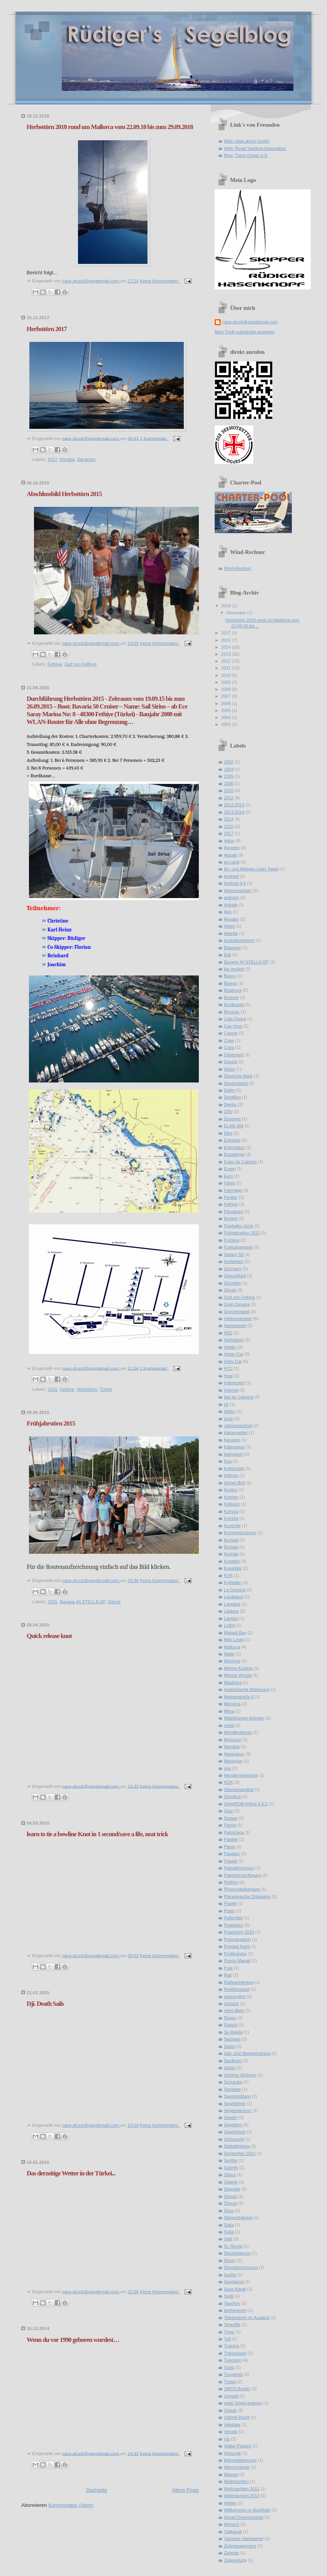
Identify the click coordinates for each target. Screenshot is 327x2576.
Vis (227, 2439)
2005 (226, 710)
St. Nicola (233, 2246)
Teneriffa (232, 2324)
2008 (226, 689)
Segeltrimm (235, 2131)
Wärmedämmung (240, 2460)
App (228, 911)
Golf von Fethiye (80, 664)
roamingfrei (234, 1996)
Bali (227, 954)
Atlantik (231, 933)
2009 (226, 682)
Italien (229, 1411)
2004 (226, 717)
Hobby (230, 1347)
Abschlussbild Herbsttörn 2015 (64, 494)
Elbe (228, 1133)
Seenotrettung (237, 2096)
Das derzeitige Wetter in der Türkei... (71, 2173)
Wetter (230, 2503)
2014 (226, 647)
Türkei (106, 1389)
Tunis (229, 2367)
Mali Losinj (234, 1639)
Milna (229, 1711)
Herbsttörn (87, 1389)
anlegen (231, 897)
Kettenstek (234, 1468)
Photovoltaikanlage (242, 1889)
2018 (226, 605)
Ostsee (230, 1818)
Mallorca (232, 1647)
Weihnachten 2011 (241, 2488)
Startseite (96, 2490)
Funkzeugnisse (238, 1247)
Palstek (231, 1839)
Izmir (228, 1418)
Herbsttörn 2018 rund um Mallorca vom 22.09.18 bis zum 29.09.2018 (110, 127)
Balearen (232, 947)
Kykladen (232, 1582)
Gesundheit (235, 1275)
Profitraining (235, 1953)
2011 (226, 668)
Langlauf (232, 1604)
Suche (230, 2274)
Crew (229, 1040)
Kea (228, 1461)
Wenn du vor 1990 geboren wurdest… (73, 2339)
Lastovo (231, 1611)
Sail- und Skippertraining (247, 2053)
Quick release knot (49, 1636)
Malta (229, 1654)
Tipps (229, 2332)
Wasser (231, 2474)
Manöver (232, 1660)
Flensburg (233, 1211)
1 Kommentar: (154, 438)
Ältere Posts (185, 2490)
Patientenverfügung (242, 1875)
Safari (229, 2046)
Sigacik (231, 2182)
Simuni (230, 2196)
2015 (52, 1389)
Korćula (231, 1540)
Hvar (228, 1375)
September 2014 (240, 2153)
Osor (228, 1810)
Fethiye (54, 664)
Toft (227, 2338)
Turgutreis (233, 2374)
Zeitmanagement (240, 2546)
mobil (229, 1725)
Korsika (67, 459)
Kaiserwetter (235, 1432)
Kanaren (232, 1440)
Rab (228, 1975)
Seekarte (232, 2089)
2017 (52, 459)
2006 (226, 703)
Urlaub (230, 2410)
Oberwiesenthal (239, 1789)
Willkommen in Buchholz (247, 2510)
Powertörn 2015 (239, 1932)
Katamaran (234, 1446)
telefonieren (235, 2310)
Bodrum (231, 997)
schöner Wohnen (240, 2075)
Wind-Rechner (237, 568)
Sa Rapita (233, 2032)
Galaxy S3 (234, 1254)
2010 (226, 675)
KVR (228, 1575)
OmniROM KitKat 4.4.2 (245, 1803)
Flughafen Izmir (238, 1225)
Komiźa (231, 1518)
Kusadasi (232, 1568)
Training (231, 2345)
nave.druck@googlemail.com (250, 321)
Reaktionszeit (236, 1989)
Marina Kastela (238, 1668)
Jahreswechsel (238, 1425)
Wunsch (231, 2524)
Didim (229, 1090)
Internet (231, 1390)
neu (227, 1768)
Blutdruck (233, 990)
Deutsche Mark (238, 1076)
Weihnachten (236, 2481)
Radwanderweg (239, 1982)
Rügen (230, 2017)
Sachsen (232, 2039)
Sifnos (230, 2174)
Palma (230, 1825)
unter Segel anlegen (243, 2403)
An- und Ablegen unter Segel (251, 869)
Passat (230, 1861)
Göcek (114, 1601)
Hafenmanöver (238, 1318)
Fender (230, 1197)
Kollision (232, 1504)
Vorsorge (232, 2453)
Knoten (230, 1489)
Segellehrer (235, 2103)
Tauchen (232, 2303)
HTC (228, 1368)
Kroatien (232, 1561)
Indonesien (234, 1382)
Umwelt (231, 2396)
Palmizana (234, 1832)
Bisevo (230, 983)
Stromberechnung (241, 2267)
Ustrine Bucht (236, 2417)
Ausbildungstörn (239, 940)
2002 (226, 724)
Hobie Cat (233, 1354)
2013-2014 (234, 812)
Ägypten (232, 847)
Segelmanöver (237, 2110)
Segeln (230, 2117)
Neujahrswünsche (241, 1775)
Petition (231, 1882)
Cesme (230, 1033)
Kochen (231, 1497)
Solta (229, 2225)
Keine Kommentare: (160, 281)
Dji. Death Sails (45, 2003)
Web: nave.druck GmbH (246, 141)
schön (229, 2067)
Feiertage (233, 1190)
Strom (229, 2260)
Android (231, 876)
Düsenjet (232, 1118)
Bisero (230, 976)
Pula (228, 1968)
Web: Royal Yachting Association (255, 148)
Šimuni (230, 2203)
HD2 (228, 1332)
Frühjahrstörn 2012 (242, 1232)
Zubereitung (235, 2560)
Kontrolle (232, 1525)
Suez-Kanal (235, 2289)
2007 (226, 696)
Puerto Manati (237, 1960)
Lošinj (229, 1625)
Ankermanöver (238, 890)
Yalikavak (233, 2531)
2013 (226, 654)
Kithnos (231, 1475)
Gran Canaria (236, 1304)
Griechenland (236, 1311)
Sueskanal (234, 2281)
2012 (226, 661)
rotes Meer (234, 2010)
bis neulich (234, 969)
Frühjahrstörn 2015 (51, 1423)
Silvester (232, 2189)
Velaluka (232, 2424)
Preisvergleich (237, 1939)
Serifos (230, 2160)
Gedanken (234, 1261)
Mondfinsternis (238, 1732)
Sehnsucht (234, 2139)
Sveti (229, 2296)
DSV (228, 1111)
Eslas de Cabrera (240, 1161)
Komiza (231, 1511)
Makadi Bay (235, 1632)
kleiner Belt (234, 1482)
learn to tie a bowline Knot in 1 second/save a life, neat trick (97, 1834)
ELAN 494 (233, 1125)
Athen (229, 926)
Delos (229, 1069)
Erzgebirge (234, 1154)
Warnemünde (236, 2467)
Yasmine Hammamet (243, 2538)
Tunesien (232, 2360)
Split (228, 2238)
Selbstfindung (237, 2146)
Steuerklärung (237, 2253)
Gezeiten (232, 1283)
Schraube (233, 2082)
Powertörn (233, 1925)
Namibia (232, 1746)
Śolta (229, 2231)
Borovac (232, 1011)
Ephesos (232, 1140)
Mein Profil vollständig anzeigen (244, 332)
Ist (226, 1404)
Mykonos (232, 1739)
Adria (229, 840)
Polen (229, 1910)
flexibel (230, 1218)
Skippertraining (238, 2217)
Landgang (233, 1596)
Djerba (230, 1104)
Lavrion (231, 1618)
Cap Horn (233, 1026)
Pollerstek (233, 1917)
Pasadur (232, 1853)
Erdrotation (234, 1147)
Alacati (230, 855)
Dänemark (234, 1054)
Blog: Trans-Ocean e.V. (246, 155)
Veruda (230, 2431)
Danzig (230, 1061)
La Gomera (234, 1589)
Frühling (231, 1240)
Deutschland (235, 1083)
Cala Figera (235, 1018)
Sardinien (86, 459)
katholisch (233, 1454)
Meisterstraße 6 (239, 1696)
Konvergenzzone (240, 1532)
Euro (228, 1176)
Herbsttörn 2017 (47, 329)
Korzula (231, 1553)
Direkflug (232, 1097)
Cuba (229, 1047)
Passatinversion (239, 1868)
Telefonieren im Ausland (246, 2317)
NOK (228, 1782)
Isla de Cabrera (238, 1397)
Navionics (233, 1761)
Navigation (234, 1754)
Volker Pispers (237, 2445)
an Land (231, 862)
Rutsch (230, 2024)
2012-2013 (234, 804)
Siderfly (231, 2167)
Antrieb (230, 904)
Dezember (236, 612)
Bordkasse (234, 1004)
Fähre (229, 1183)
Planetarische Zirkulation (247, 1896)
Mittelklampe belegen (244, 1718)
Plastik (230, 1903)
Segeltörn (233, 2124)
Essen (230, 1168)
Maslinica (233, 1682)
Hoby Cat (233, 1361)
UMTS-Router (237, 2388)
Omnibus (232, 1796)
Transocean (235, 2353)
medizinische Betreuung (246, 1689)
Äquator (231, 919)
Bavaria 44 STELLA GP (82, 1601)
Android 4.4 (235, 883)
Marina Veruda (238, 1675)
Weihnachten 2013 (241, 2495)
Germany (232, 1268)
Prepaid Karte (237, 1946)
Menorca (232, 1703)
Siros (229, 2210)
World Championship (243, 2517)
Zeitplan (231, 2553)
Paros (229, 1846)
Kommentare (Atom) (70, 2505)
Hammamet (235, 1325)
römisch (231, 2003)
